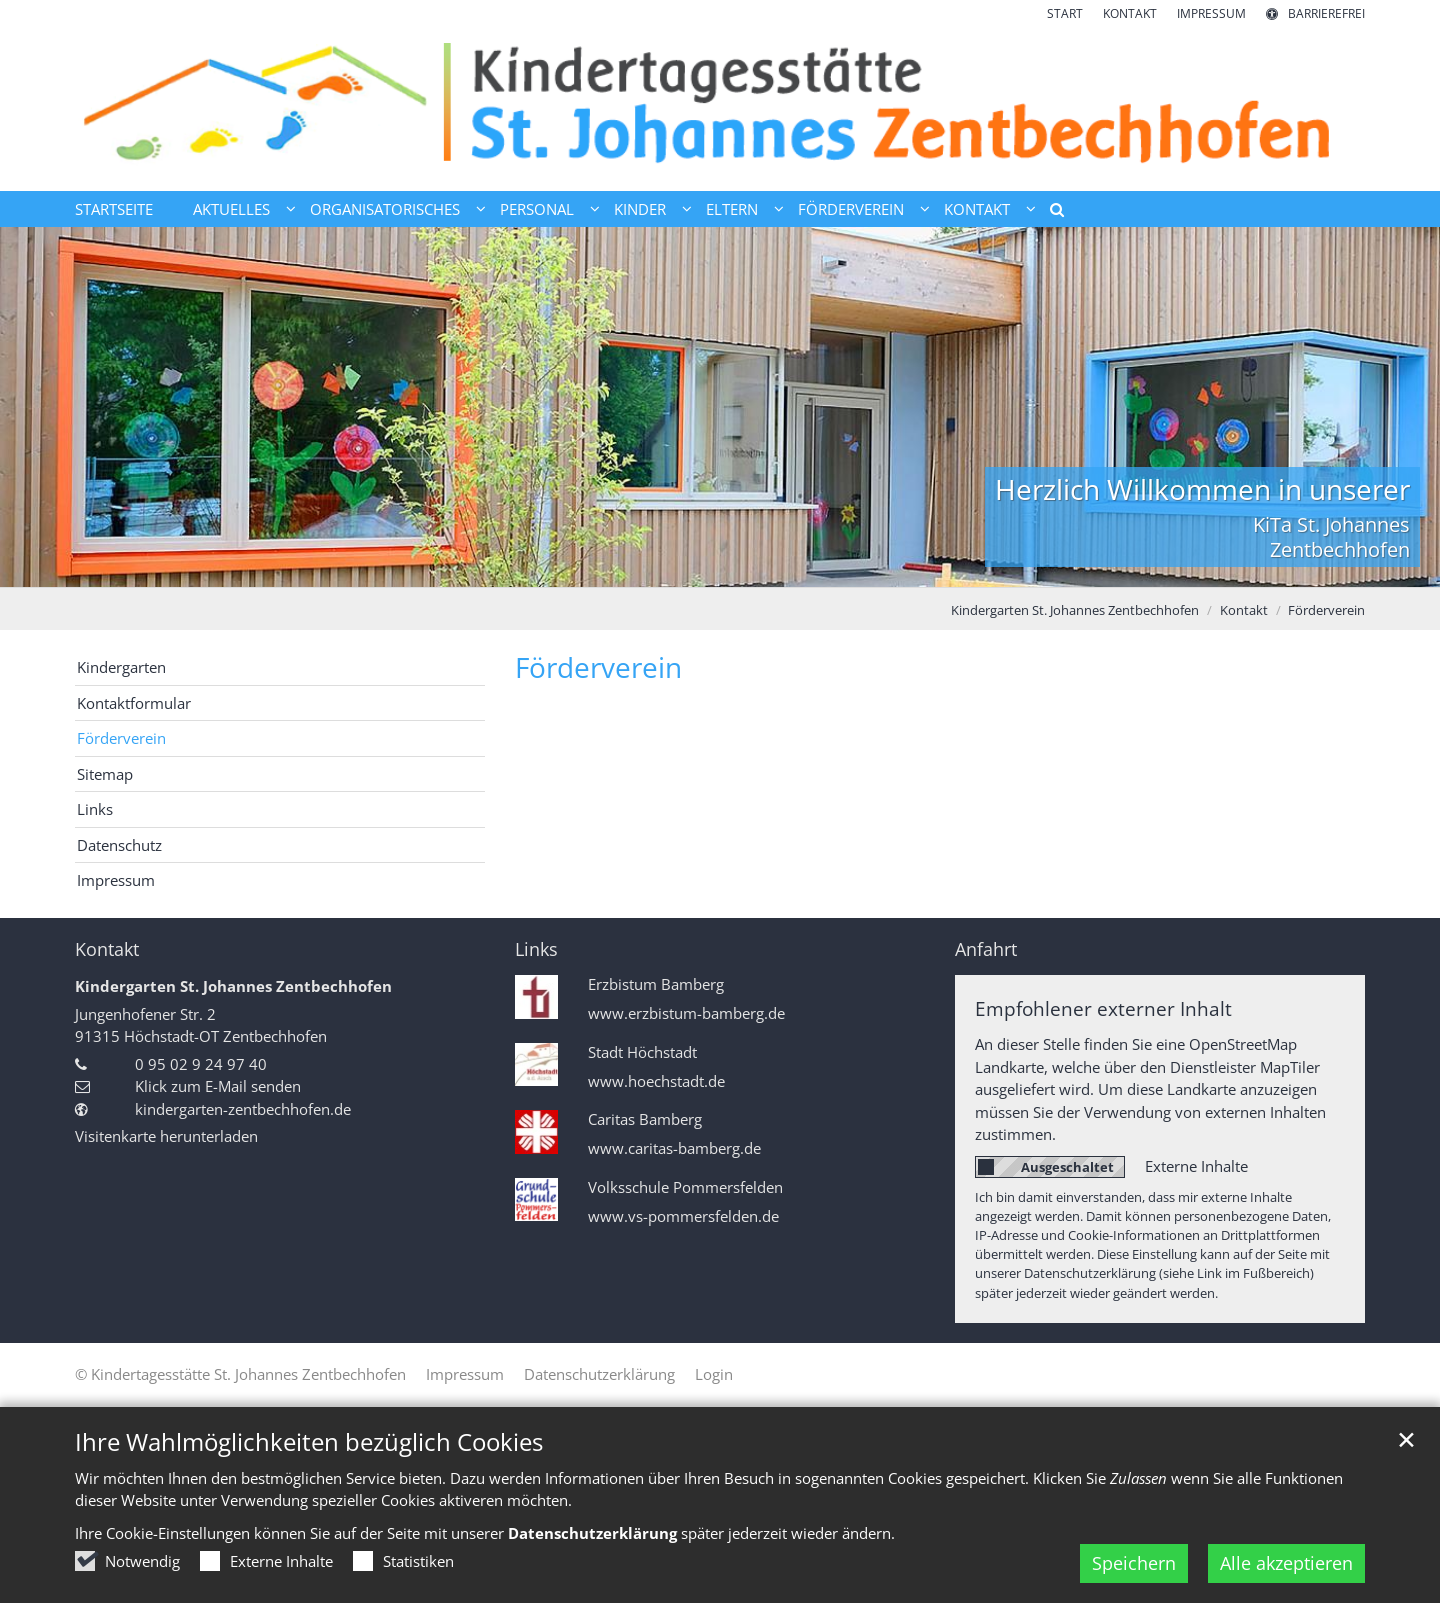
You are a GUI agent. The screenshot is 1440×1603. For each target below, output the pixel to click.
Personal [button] (537, 209)
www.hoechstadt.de (656, 1081)
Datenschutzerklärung (592, 1533)
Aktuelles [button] (231, 209)
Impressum (116, 880)
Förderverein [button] (851, 209)
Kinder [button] (640, 209)
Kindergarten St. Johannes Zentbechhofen (1075, 610)
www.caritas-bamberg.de (674, 1148)
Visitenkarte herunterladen (166, 1136)
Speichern (1134, 1563)
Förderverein (1326, 610)
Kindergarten (121, 667)
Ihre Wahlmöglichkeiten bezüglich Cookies (309, 1442)
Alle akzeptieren (1286, 1563)
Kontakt (1244, 610)
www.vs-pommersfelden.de (683, 1216)
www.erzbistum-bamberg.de (686, 1013)
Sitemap (105, 774)
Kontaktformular (134, 703)
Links (95, 809)
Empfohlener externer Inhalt (1103, 1008)
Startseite (114, 209)
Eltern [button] (732, 209)
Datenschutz (119, 845)
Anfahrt (986, 949)
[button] (1050, 213)
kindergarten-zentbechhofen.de (243, 1109)
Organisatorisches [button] (385, 209)
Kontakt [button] (977, 209)
